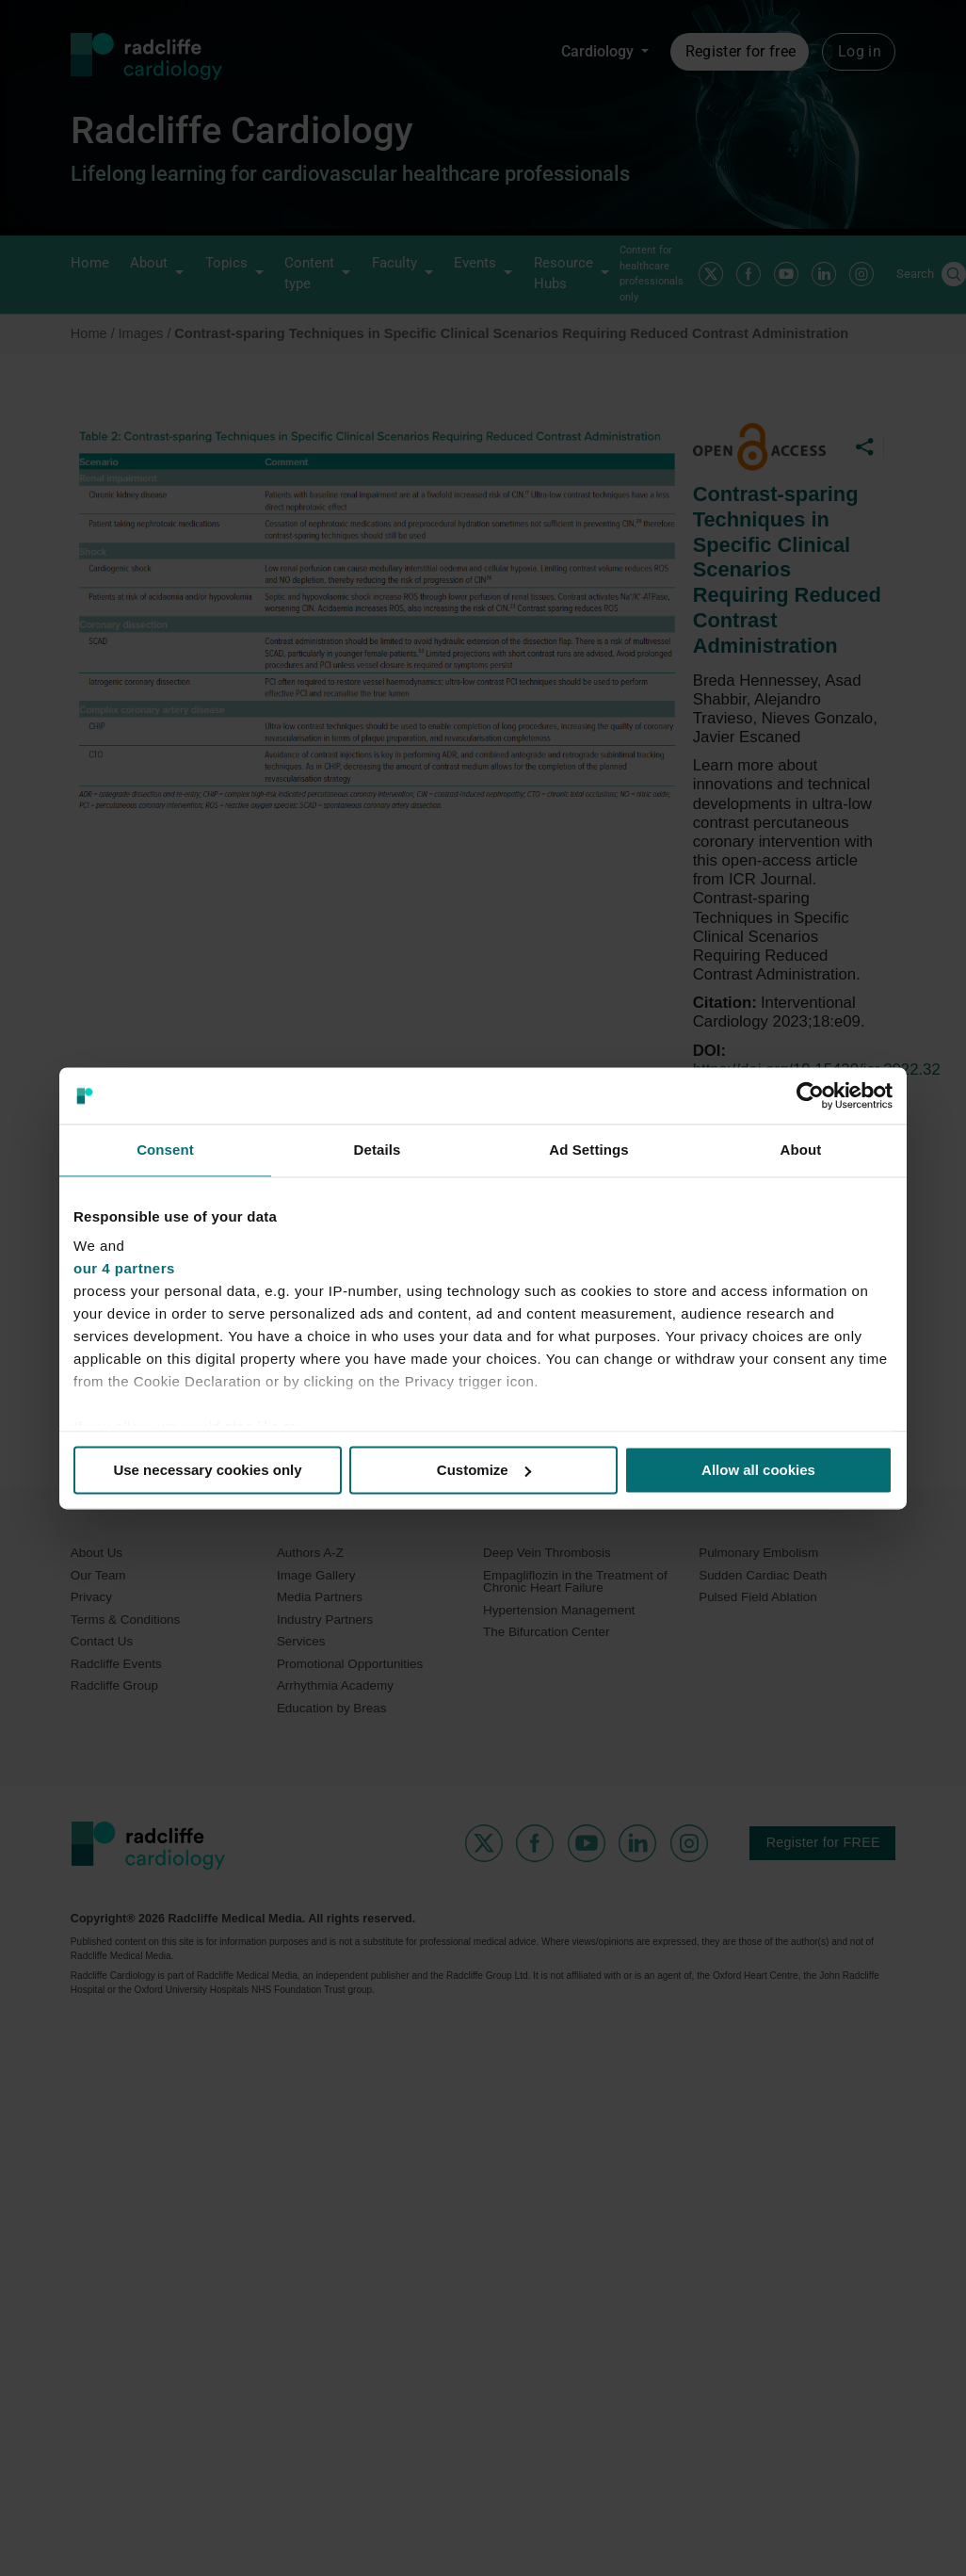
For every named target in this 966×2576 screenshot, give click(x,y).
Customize (484, 1470)
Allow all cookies (758, 1470)
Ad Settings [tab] (588, 1150)
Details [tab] (377, 1150)
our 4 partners (124, 1268)
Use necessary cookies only (207, 1470)
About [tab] (801, 1150)
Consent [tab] (165, 1150)
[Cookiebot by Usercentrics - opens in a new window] (810, 1095)
